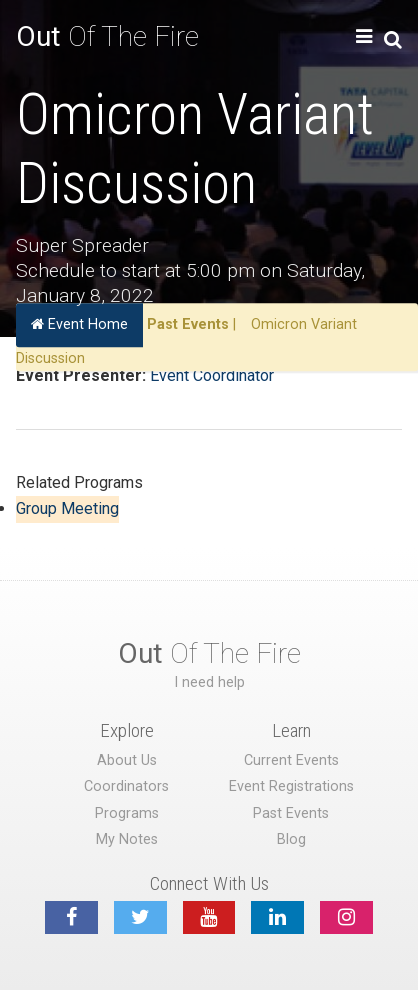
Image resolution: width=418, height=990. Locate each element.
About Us (127, 760)
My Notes (127, 839)
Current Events (291, 760)
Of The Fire (107, 36)
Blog (291, 839)
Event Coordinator (212, 375)
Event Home (79, 324)
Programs (127, 813)
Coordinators (126, 786)
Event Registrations (291, 786)
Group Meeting (67, 508)
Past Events (188, 324)
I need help (209, 682)
